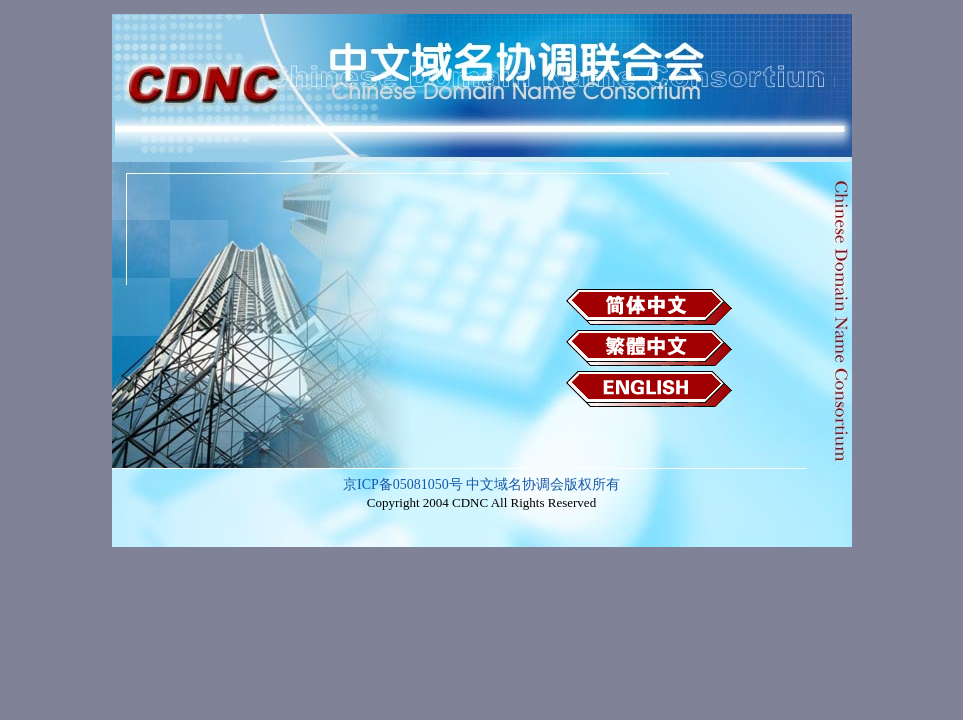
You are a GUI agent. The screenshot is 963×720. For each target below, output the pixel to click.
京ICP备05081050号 (403, 484)
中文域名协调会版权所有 (543, 484)
